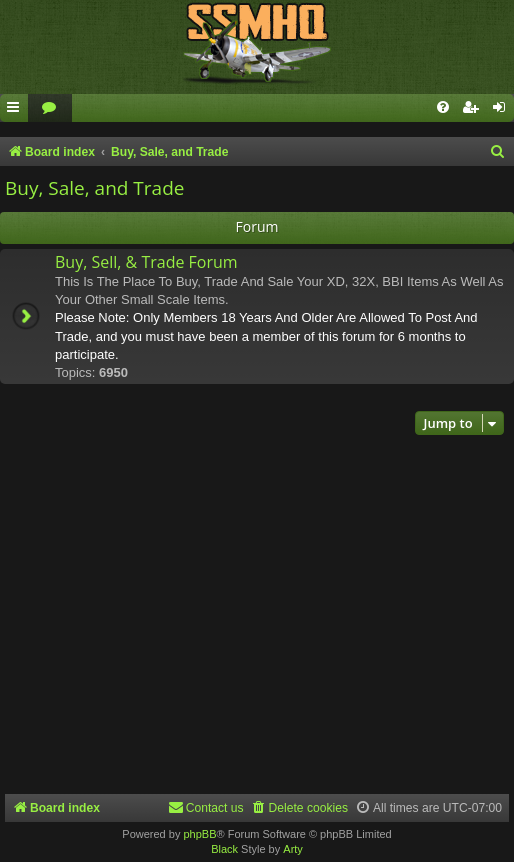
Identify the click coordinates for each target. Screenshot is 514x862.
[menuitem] (50, 108)
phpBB (199, 834)
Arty (293, 849)
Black (224, 849)
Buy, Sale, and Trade (94, 188)
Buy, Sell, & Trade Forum (146, 262)
